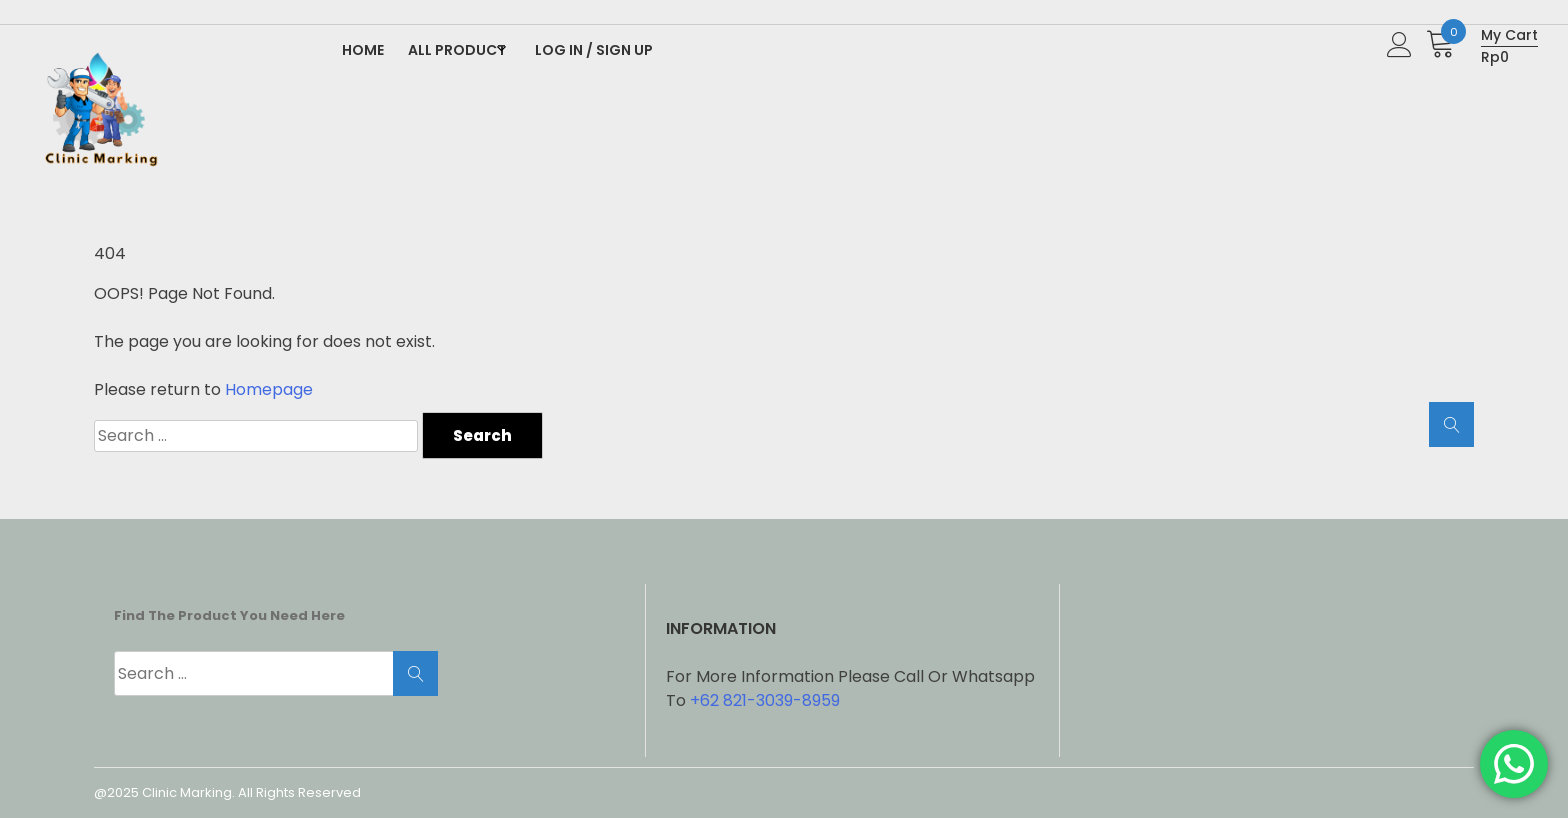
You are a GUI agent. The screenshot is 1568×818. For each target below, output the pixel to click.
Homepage (269, 389)
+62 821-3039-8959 (765, 700)
